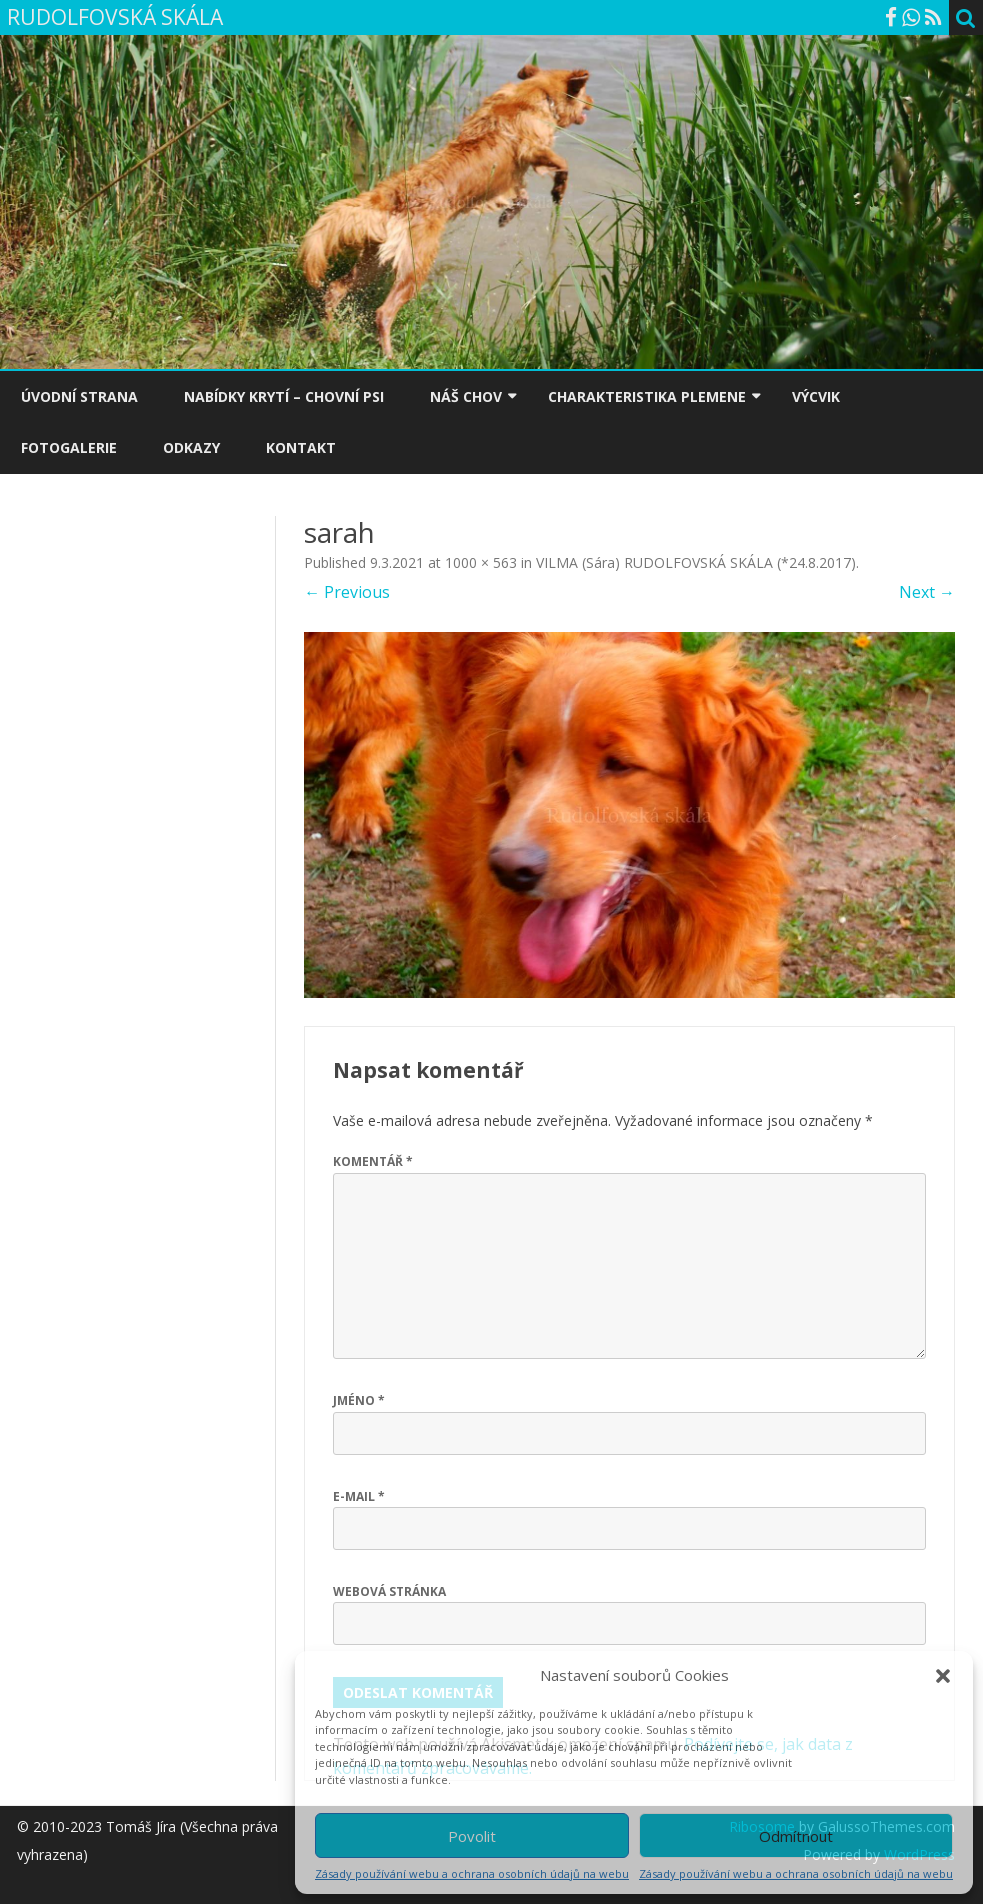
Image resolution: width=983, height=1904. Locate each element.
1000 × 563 (481, 562)
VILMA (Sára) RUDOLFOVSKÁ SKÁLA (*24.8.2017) (696, 562)
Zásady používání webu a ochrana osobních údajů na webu (472, 1873)
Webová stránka (389, 1591)
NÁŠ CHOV (466, 396)
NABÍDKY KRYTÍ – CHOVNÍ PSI (284, 396)
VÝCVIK (816, 396)
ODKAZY (191, 447)
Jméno (359, 1400)
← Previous (347, 592)
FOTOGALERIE (69, 447)
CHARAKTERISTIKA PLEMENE (647, 396)
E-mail (359, 1496)
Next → (927, 592)
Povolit (472, 1836)
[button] (943, 1676)
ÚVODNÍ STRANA (79, 396)
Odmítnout (796, 1836)
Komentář (373, 1161)
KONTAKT (301, 447)
